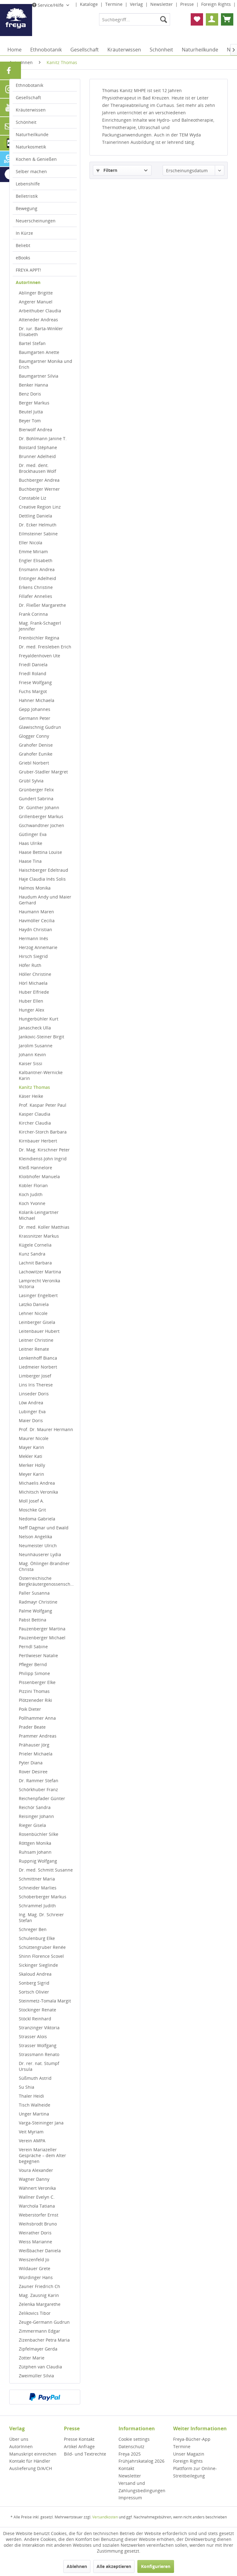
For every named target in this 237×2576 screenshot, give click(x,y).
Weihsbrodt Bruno (38, 2224)
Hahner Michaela (36, 700)
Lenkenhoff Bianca (38, 1358)
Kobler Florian (33, 1185)
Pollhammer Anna (37, 1718)
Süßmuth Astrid (35, 2078)
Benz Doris (30, 394)
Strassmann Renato (39, 2054)
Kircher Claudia (35, 1123)
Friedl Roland (32, 673)
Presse (187, 4)
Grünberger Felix (36, 790)
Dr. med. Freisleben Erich (45, 647)
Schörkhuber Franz (38, 1789)
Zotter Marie (31, 2358)
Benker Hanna (33, 385)
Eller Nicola (30, 543)
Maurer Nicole (33, 1438)
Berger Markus (34, 403)
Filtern (106, 170)
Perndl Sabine (33, 1646)
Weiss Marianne (35, 2242)
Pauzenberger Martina (42, 1629)
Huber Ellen (31, 1001)
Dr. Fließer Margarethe (42, 605)
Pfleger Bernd (33, 1664)
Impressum (130, 2498)
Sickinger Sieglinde (38, 1965)
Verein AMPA (32, 2141)
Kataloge (89, 4)
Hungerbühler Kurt (38, 1019)
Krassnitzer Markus (39, 1236)
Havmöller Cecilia (37, 920)
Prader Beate (32, 1727)
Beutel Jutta (31, 412)
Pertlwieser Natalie (38, 1655)
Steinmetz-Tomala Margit (45, 2001)
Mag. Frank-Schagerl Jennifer (40, 626)
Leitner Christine (36, 1340)
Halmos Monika (35, 888)
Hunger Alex (31, 1010)
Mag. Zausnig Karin (39, 2295)
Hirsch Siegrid (33, 956)
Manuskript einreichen (32, 2454)
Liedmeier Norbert (38, 1367)
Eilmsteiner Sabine (38, 534)
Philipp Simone (34, 1673)
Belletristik (27, 196)
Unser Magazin (188, 2454)
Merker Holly (32, 1465)
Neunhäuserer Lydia (40, 1554)
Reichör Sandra (35, 1807)
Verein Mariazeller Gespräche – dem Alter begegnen (42, 2155)
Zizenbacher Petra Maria (44, 2340)
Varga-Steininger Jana (41, 2123)
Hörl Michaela (33, 983)
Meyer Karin (31, 1474)
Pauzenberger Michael (42, 1638)
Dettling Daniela (35, 516)
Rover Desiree (33, 1772)
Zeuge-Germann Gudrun (44, 2322)
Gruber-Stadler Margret (43, 772)
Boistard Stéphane (38, 447)
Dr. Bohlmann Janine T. (43, 438)
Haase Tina (30, 861)
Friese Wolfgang (35, 682)
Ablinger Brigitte (36, 293)
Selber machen (31, 171)
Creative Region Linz (40, 507)
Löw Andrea (31, 1403)
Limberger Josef (35, 1376)
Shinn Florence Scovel (41, 1956)
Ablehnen (77, 2566)
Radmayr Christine (38, 1602)
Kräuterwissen (31, 110)
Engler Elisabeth (35, 560)
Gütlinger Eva (33, 834)
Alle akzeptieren (114, 2566)
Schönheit (26, 122)
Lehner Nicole (33, 1313)
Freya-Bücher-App (191, 2439)
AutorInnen (28, 282)
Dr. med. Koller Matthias (44, 1227)
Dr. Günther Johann (39, 807)
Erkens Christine (36, 587)
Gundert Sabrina (36, 798)
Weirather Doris (35, 2233)
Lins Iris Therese (36, 1385)
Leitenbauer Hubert (39, 1331)
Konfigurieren (155, 2566)
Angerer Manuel (35, 302)
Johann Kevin (32, 1054)
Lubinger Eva (32, 1411)
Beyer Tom (30, 421)
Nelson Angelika (35, 1537)
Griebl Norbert (34, 763)
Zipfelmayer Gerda (38, 2349)
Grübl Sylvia (31, 781)
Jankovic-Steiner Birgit (41, 1037)
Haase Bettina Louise (40, 852)
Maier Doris (31, 1420)
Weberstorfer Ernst (38, 2215)
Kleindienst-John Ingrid (43, 1159)
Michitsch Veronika (38, 1492)
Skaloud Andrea (35, 1974)
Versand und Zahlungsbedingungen (141, 2486)
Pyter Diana (31, 1763)
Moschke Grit (32, 1510)
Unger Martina (34, 2114)
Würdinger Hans (36, 2277)
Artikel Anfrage (79, 2446)
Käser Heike (31, 1096)
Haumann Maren (36, 912)
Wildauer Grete (34, 2268)
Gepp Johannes (34, 709)
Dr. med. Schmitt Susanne (46, 1870)
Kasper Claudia (34, 1114)
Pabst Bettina (32, 1620)
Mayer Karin (31, 1447)
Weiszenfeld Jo (34, 2259)
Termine (114, 4)
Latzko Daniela (34, 1304)
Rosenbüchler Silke (38, 1834)
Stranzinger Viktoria (39, 2027)
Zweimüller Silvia (36, 2376)
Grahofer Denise (36, 745)
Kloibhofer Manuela (39, 1176)
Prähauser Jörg (34, 1745)
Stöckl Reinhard (35, 2019)
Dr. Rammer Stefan (38, 1780)
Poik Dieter (30, 1709)
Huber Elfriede (34, 992)
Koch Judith (31, 1194)
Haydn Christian (35, 929)
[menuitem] (134, 19)
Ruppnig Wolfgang (38, 1861)
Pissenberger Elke (37, 1682)
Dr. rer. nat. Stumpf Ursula (39, 2066)
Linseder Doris (34, 1394)
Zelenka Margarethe (39, 2304)
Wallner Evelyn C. (37, 2197)
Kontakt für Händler (29, 2461)
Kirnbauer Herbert (38, 1141)
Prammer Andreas (37, 1736)
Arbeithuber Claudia (40, 311)
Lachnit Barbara (35, 1263)
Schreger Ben (33, 1929)
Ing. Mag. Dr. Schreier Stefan (41, 1917)
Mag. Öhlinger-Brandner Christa (44, 1566)
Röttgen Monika (35, 1843)
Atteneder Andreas (38, 320)
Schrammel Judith (37, 1906)
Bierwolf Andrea (35, 429)
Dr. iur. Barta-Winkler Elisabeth (41, 331)
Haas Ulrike (30, 843)
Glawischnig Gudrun (40, 727)
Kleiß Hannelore (35, 1167)
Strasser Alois (33, 2036)
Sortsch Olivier (34, 1992)
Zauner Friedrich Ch (39, 2286)
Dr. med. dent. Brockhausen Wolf (37, 468)
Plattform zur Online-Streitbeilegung (195, 2472)
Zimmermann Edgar (39, 2331)
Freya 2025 (129, 2454)
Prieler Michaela (35, 1754)
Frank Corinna (33, 614)
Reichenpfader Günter (42, 1798)
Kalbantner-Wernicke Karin (41, 1075)
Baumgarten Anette (39, 352)
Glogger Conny (34, 736)
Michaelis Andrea (37, 1483)
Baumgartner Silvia (38, 376)
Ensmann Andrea (37, 569)
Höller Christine (35, 974)
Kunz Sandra (32, 1254)
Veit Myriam (31, 2132)
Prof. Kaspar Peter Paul (42, 1105)
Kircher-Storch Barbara (43, 1132)
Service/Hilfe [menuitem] (48, 5)
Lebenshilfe (28, 184)
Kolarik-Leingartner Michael (39, 1215)
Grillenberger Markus (41, 816)
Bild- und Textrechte (85, 2454)
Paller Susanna (34, 1593)
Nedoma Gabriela (37, 1519)
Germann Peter (34, 718)
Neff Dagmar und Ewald (44, 1528)
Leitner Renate (34, 1349)
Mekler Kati (30, 1456)
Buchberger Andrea (39, 480)
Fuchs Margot (33, 691)
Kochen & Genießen (36, 159)
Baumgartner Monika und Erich (45, 364)
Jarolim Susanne (35, 1046)
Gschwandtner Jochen (41, 825)
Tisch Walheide (34, 2105)
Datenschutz (131, 2446)
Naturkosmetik (31, 147)
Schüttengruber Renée (42, 1947)
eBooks (23, 258)
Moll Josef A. (31, 1501)
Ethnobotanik (29, 85)
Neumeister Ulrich (38, 1545)
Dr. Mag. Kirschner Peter (44, 1150)
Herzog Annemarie (38, 947)
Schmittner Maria (37, 1879)
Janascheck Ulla (35, 1028)
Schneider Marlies (37, 1888)
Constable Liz (32, 498)
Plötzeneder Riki (35, 1700)
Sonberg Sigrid (34, 1983)
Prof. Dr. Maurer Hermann (46, 1429)
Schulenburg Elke (37, 1938)
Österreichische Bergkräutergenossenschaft (47, 1581)
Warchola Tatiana (37, 2206)
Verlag (137, 4)
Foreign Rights (216, 4)
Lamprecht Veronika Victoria (39, 1283)
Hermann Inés (33, 938)
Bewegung (26, 208)
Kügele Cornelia (35, 1245)
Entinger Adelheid (37, 578)
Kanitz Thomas (34, 1087)
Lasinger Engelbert (38, 1295)
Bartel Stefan (32, 343)
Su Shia (26, 2087)
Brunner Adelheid (37, 456)
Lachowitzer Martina (40, 1272)
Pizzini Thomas (34, 1691)
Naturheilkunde (32, 134)
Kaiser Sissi (30, 1063)
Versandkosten (105, 2517)
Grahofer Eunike (35, 754)
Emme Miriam (33, 551)
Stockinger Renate (37, 2010)
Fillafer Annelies (35, 596)
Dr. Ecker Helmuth (37, 525)
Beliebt (23, 245)
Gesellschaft (28, 97)
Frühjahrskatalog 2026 (141, 2461)
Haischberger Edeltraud (43, 870)
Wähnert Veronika (37, 2188)
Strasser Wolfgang (37, 2045)
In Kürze (24, 233)
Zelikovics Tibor (35, 2313)
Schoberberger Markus (42, 1897)
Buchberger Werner (39, 489)
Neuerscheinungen (36, 221)
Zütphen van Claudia (40, 2367)
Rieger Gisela (32, 1825)
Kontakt (126, 2468)
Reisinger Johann (36, 1816)
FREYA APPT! (28, 270)
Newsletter (162, 4)
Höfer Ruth (30, 965)
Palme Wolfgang (35, 1611)
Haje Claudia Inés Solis (42, 879)
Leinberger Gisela (37, 1322)
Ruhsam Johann (35, 1852)
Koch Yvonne (32, 1203)
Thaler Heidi (31, 2096)
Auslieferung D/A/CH (30, 2468)
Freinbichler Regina (39, 638)
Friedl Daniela (33, 664)
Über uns (18, 2439)
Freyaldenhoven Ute (39, 656)
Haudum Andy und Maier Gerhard (45, 900)
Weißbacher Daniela (40, 2250)
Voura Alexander (36, 2170)
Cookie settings (134, 2439)
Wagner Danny (34, 2179)
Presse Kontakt (79, 2439)
